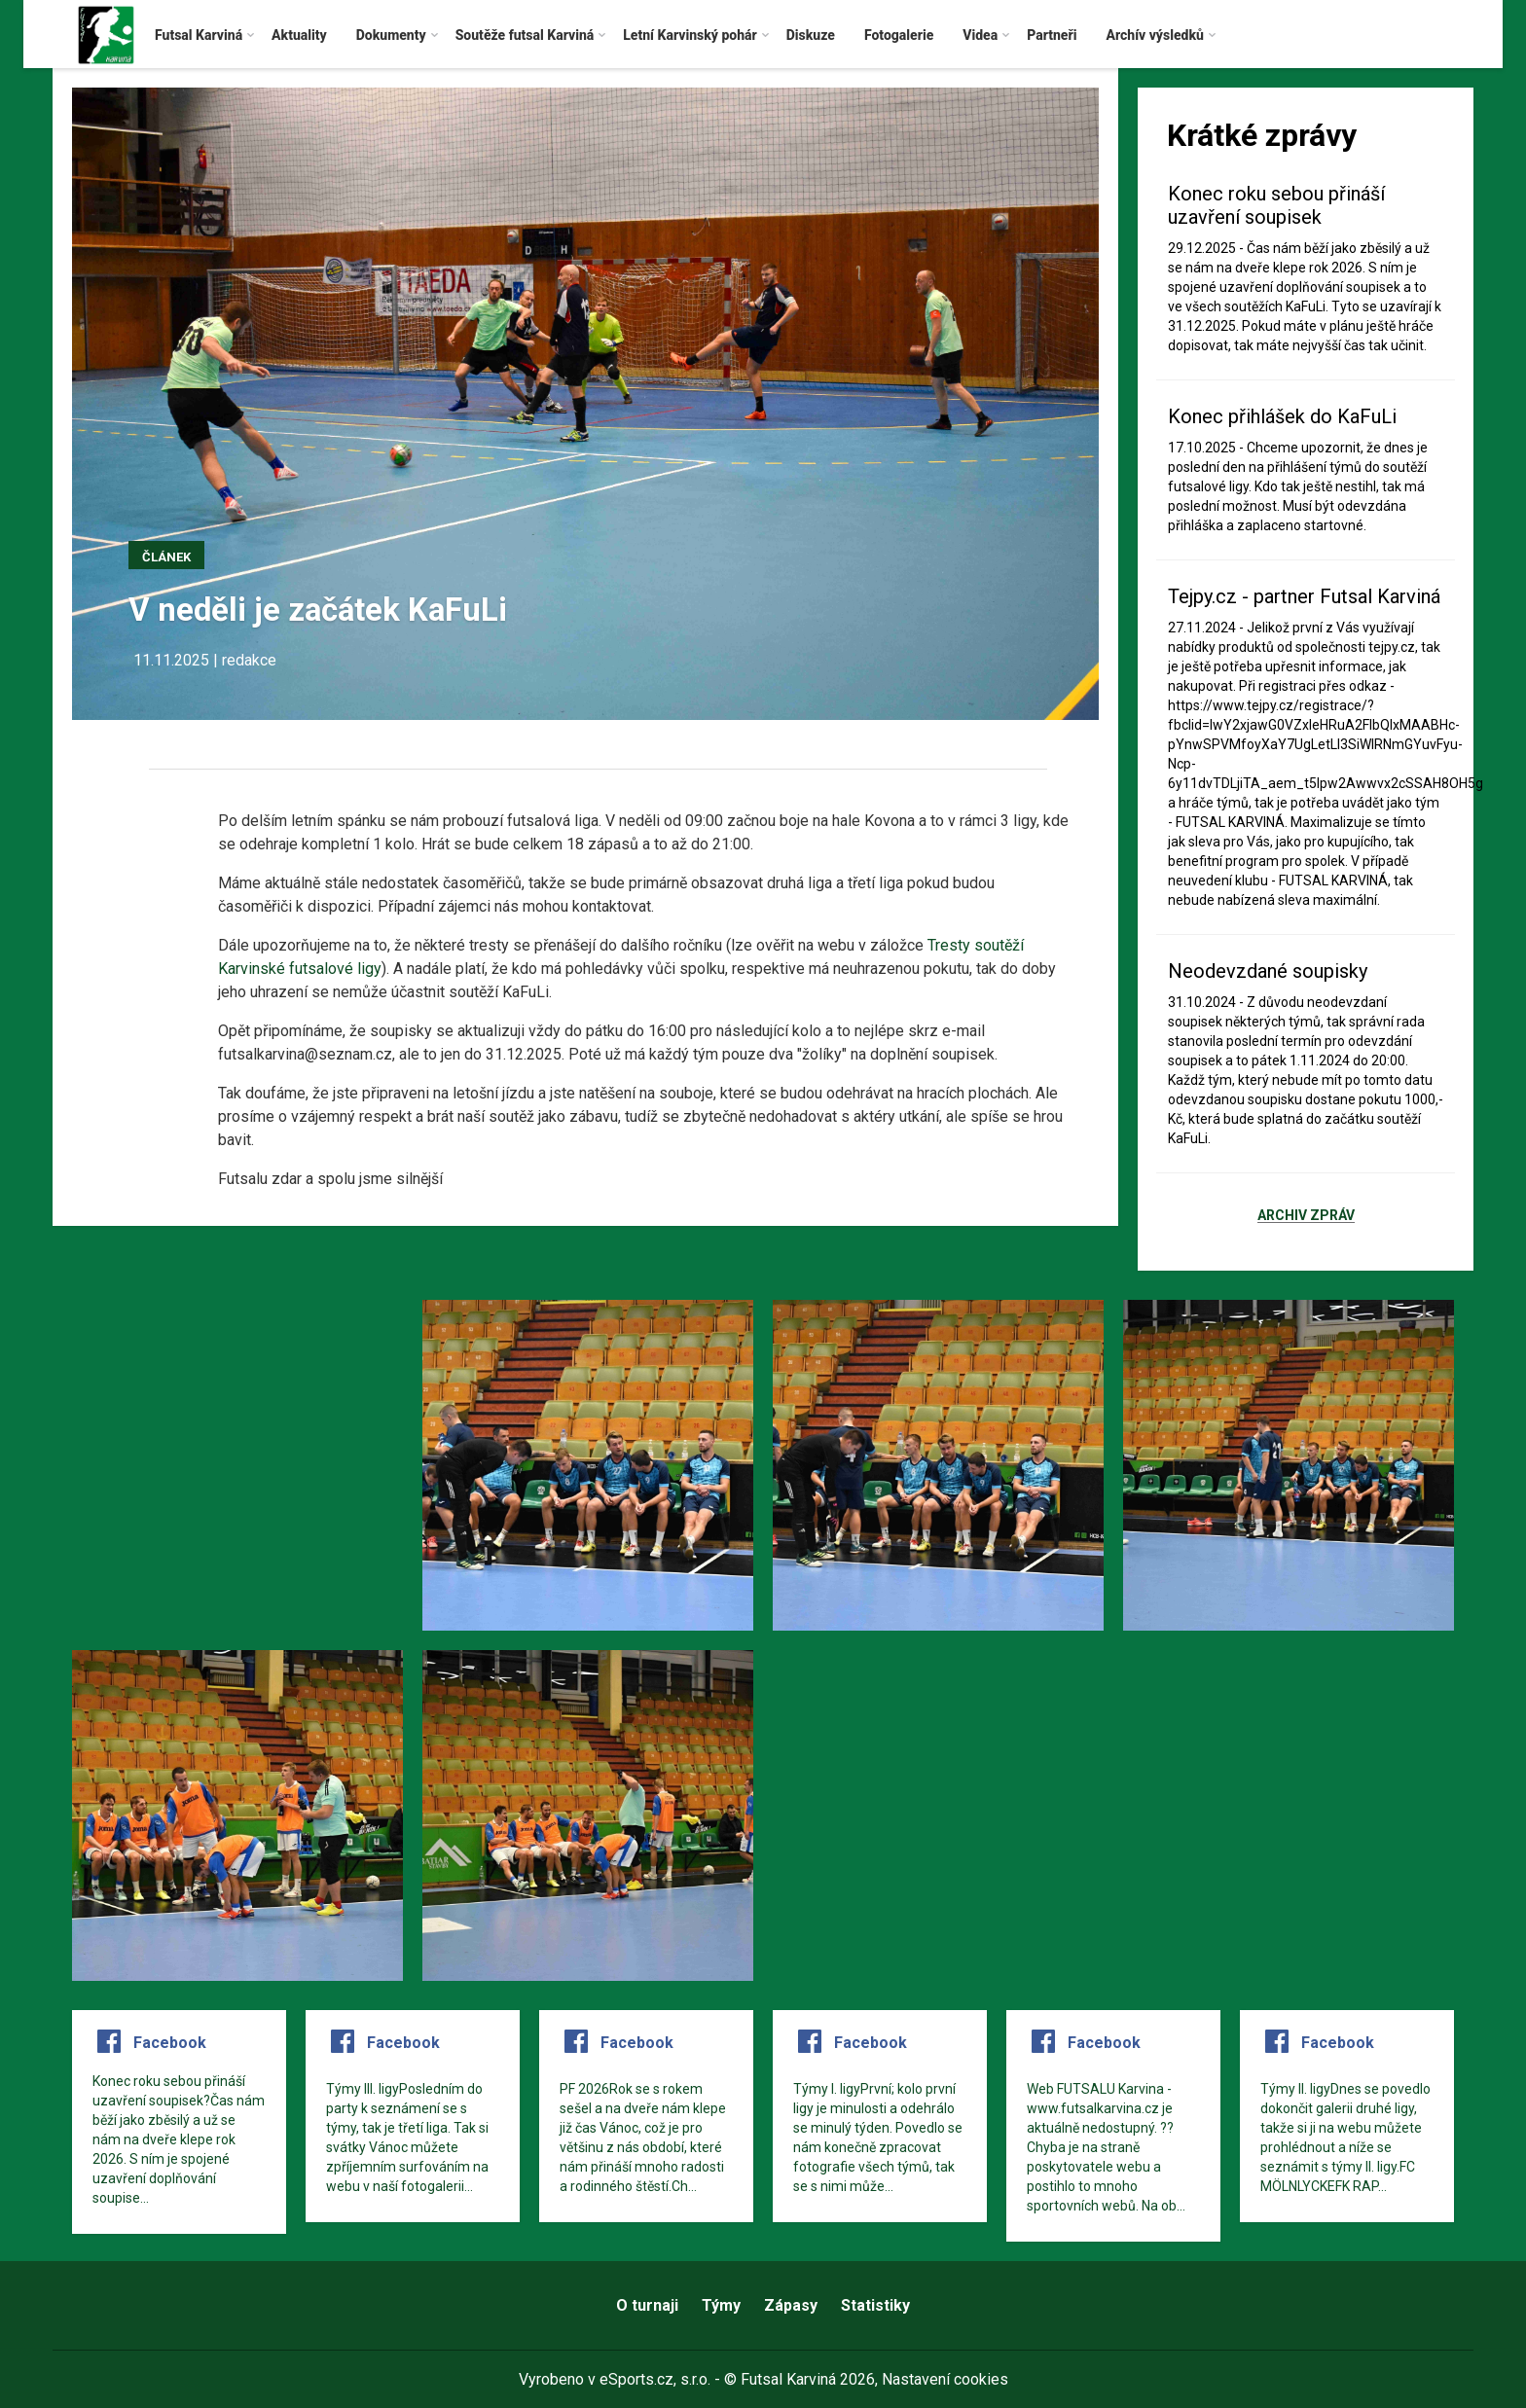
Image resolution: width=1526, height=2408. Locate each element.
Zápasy (791, 2305)
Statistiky (875, 2305)
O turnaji (647, 2305)
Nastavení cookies (945, 2379)
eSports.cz (636, 2379)
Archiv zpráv (1306, 1216)
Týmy (721, 2305)
